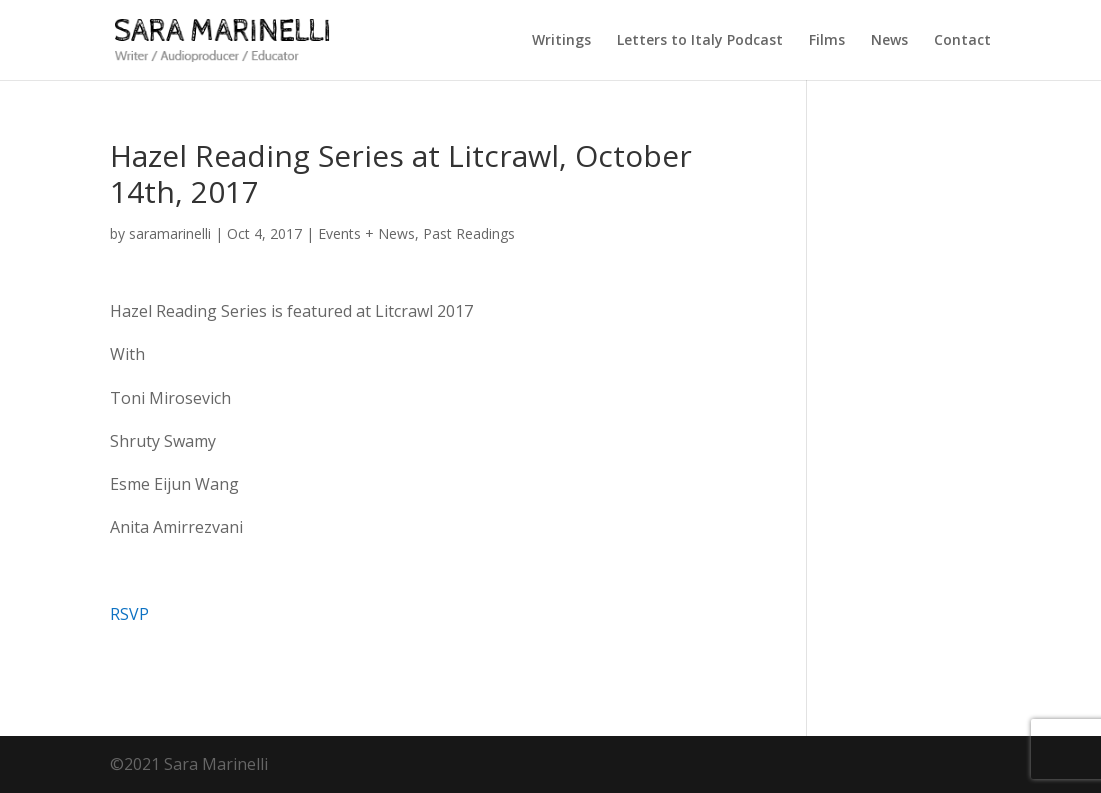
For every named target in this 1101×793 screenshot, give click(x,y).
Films (827, 41)
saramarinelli (170, 233)
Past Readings (469, 233)
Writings (561, 41)
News (889, 41)
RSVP (129, 614)
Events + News (366, 233)
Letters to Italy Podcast (700, 41)
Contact (962, 41)
